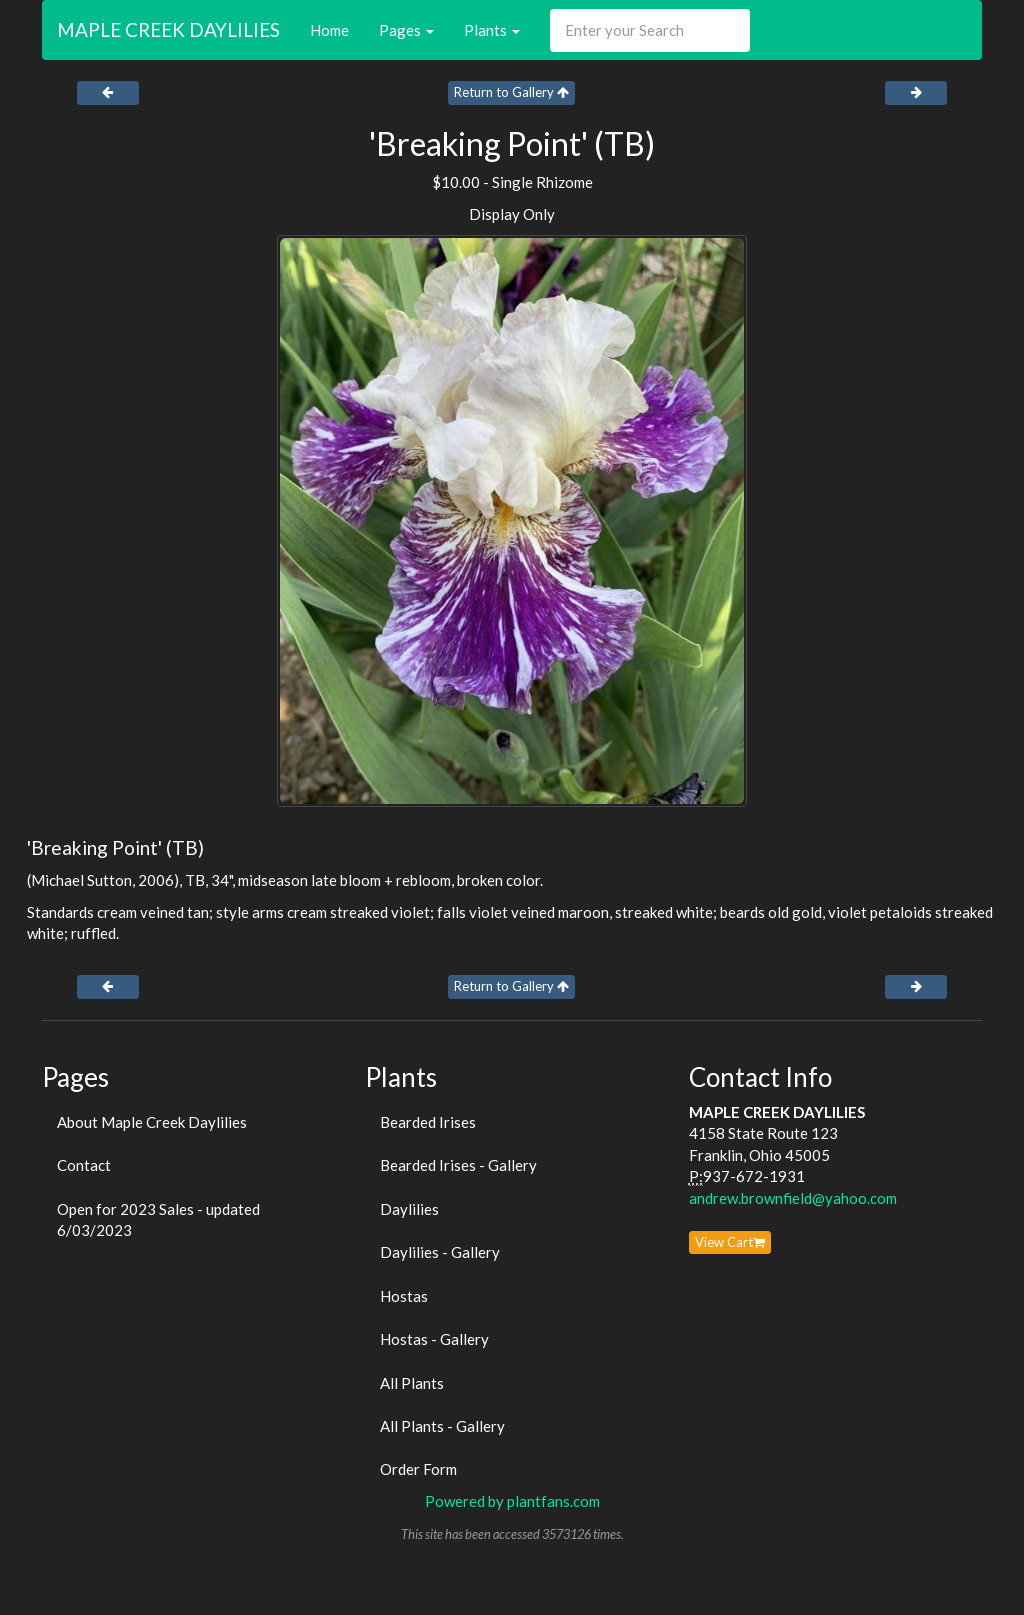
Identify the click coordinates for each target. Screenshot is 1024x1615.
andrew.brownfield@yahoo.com (793, 1198)
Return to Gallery (511, 92)
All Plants (412, 1383)
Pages (406, 30)
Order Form (418, 1469)
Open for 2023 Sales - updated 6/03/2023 (158, 1219)
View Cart (730, 1242)
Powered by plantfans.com (512, 1501)
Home (329, 30)
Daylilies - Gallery (440, 1252)
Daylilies (409, 1209)
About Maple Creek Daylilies (152, 1122)
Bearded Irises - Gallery (458, 1165)
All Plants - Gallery (442, 1426)
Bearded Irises (428, 1122)
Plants (492, 30)
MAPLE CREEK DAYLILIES (168, 29)
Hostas (404, 1296)
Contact (84, 1165)
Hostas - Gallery (434, 1339)
